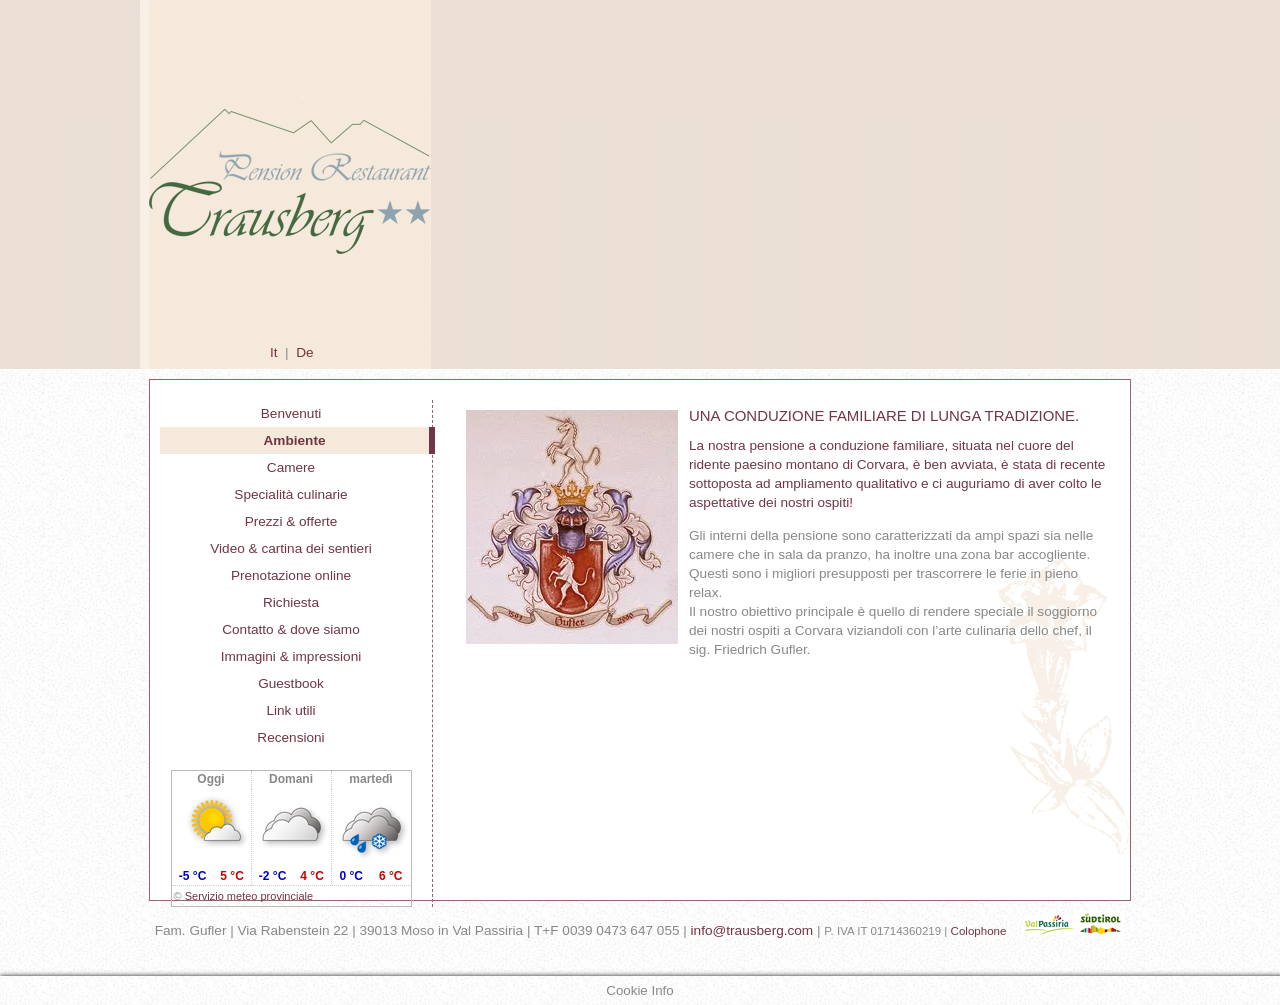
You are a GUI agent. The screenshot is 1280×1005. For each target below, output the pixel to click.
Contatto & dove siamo (291, 629)
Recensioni (290, 737)
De (304, 352)
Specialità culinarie (290, 494)
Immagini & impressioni (291, 656)
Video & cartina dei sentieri (290, 548)
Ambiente (295, 440)
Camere (291, 467)
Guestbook (291, 683)
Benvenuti (291, 413)
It (274, 352)
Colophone (979, 931)
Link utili (290, 710)
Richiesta (291, 602)
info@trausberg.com (752, 930)
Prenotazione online (291, 575)
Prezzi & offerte (291, 521)
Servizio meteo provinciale (249, 896)
